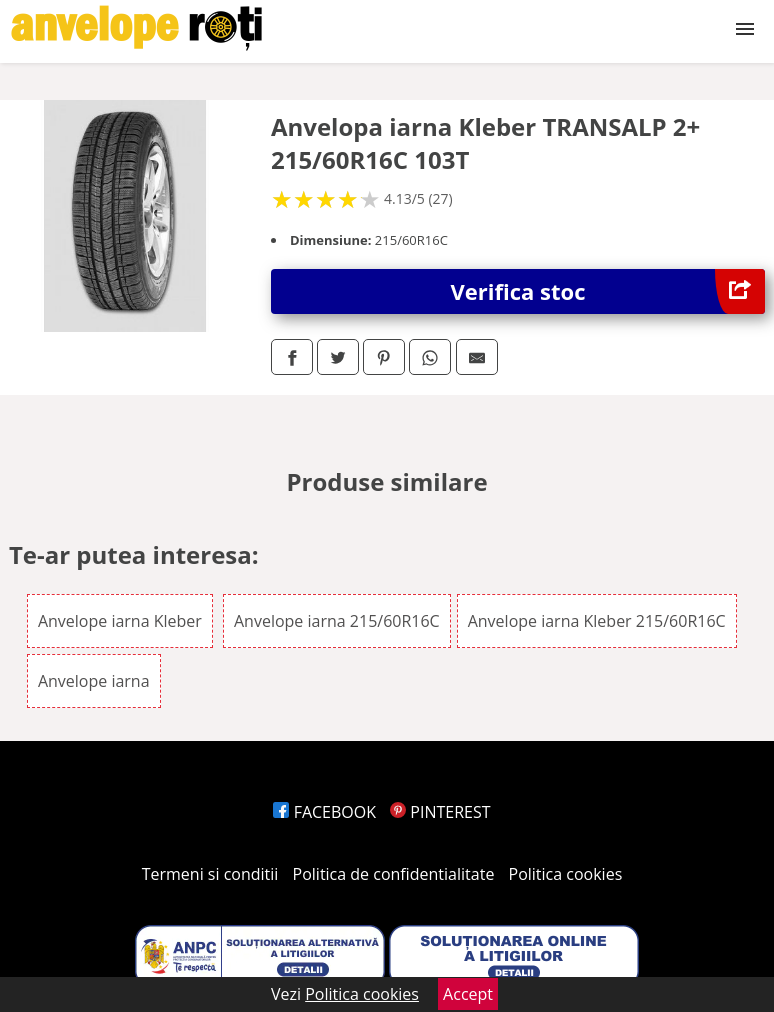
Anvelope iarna (94, 681)
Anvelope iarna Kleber (120, 621)
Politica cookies (566, 874)
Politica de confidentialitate (394, 874)
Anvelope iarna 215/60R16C (337, 621)
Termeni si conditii (210, 874)
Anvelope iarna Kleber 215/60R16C (597, 621)
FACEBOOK (324, 812)
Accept (468, 994)
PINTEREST (440, 812)
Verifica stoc (608, 291)
